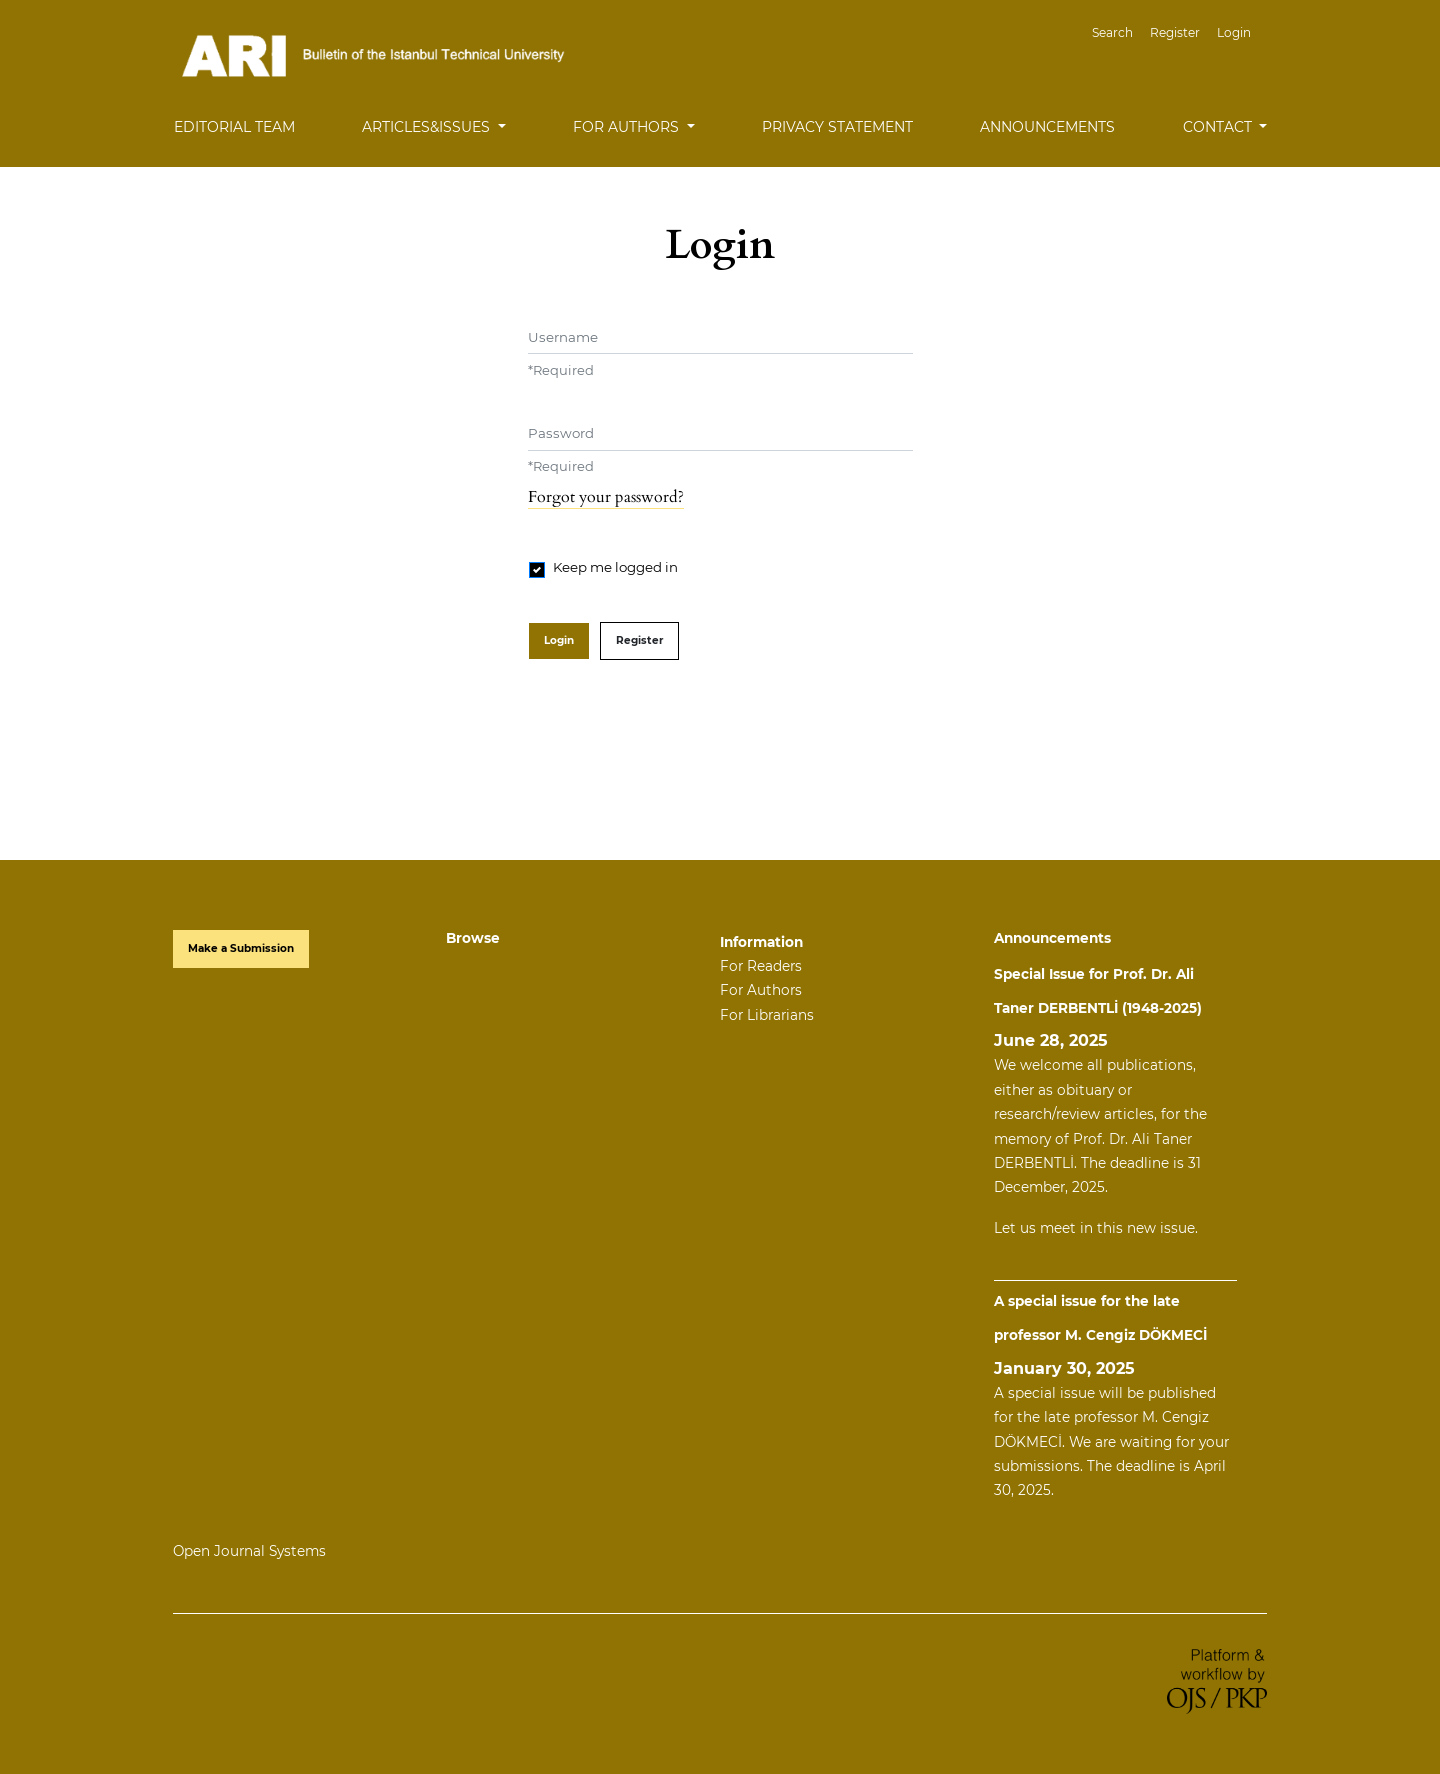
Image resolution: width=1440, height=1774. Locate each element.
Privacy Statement (837, 127)
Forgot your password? (606, 497)
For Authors (761, 990)
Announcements (1047, 127)
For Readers (761, 966)
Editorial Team (234, 127)
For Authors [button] (628, 127)
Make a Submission (241, 948)
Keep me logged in (615, 567)
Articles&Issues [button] (428, 127)
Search (1112, 32)
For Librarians (767, 1015)
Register (1175, 32)
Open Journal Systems (249, 1551)
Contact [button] (1219, 127)
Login (1234, 32)
